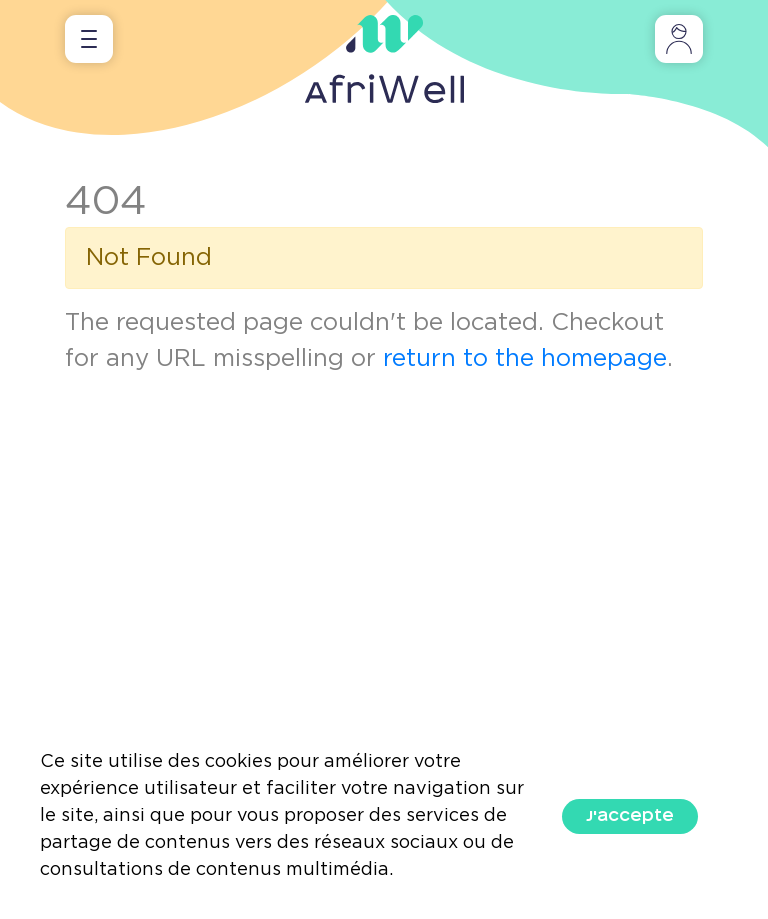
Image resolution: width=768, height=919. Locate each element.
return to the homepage (525, 359)
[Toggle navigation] (89, 39)
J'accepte (630, 816)
